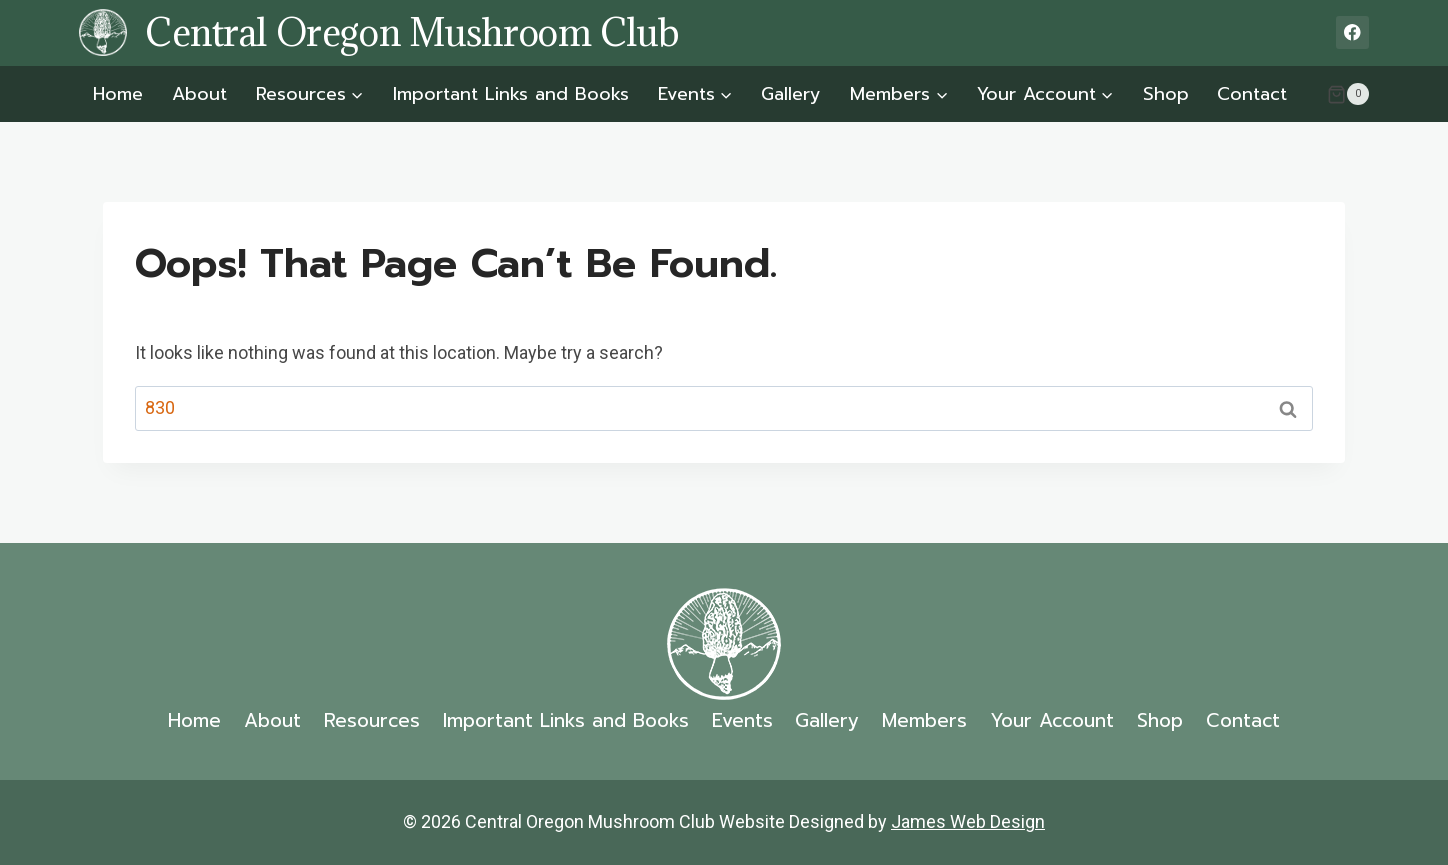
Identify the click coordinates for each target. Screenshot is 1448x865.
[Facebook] (1352, 32)
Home (118, 94)
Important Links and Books (511, 94)
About (199, 94)
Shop (1166, 94)
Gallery (791, 94)
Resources (372, 720)
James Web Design (968, 821)
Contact (1252, 94)
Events (742, 720)
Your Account (1052, 720)
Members (924, 720)
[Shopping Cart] (1348, 94)
